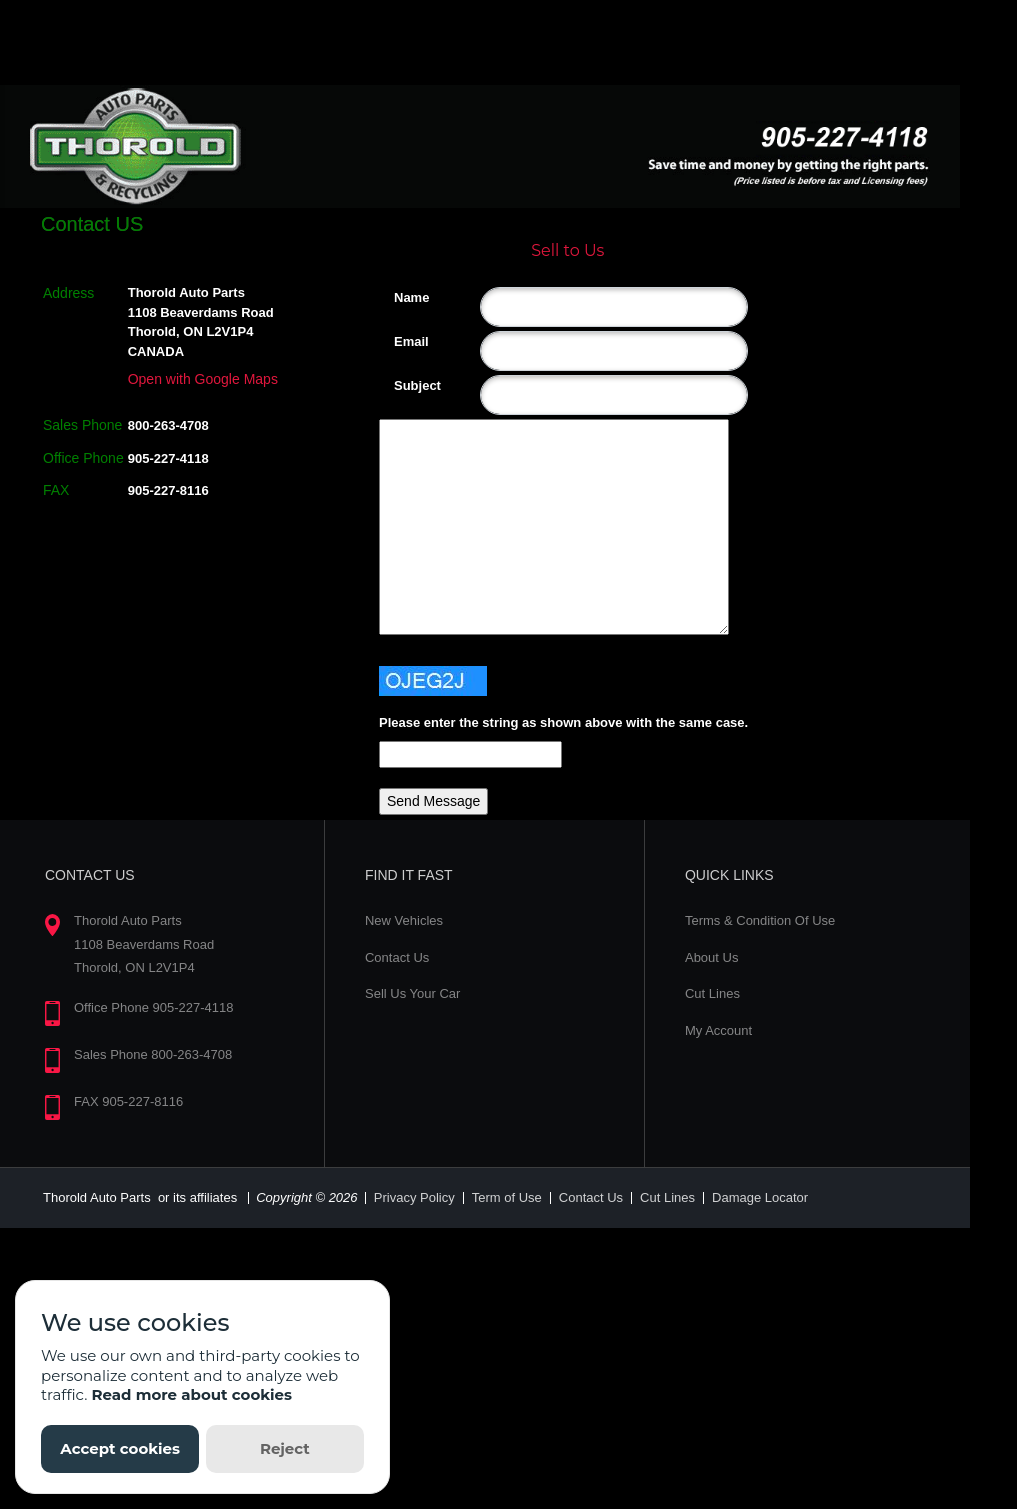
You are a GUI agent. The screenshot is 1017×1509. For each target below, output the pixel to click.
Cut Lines (712, 993)
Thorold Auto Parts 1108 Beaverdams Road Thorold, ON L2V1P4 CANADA (201, 322)
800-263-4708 (168, 425)
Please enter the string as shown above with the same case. (563, 722)
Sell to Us (567, 250)
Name (401, 297)
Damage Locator (760, 1197)
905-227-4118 (168, 458)
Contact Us (397, 957)
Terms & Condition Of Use (760, 920)
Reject (285, 1448)
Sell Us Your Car (412, 993)
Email (401, 341)
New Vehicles (404, 920)
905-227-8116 (168, 490)
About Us (711, 957)
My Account (718, 1030)
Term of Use (507, 1197)
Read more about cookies (191, 1394)
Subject (401, 385)
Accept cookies (120, 1448)
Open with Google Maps (203, 379)
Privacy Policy (414, 1197)
